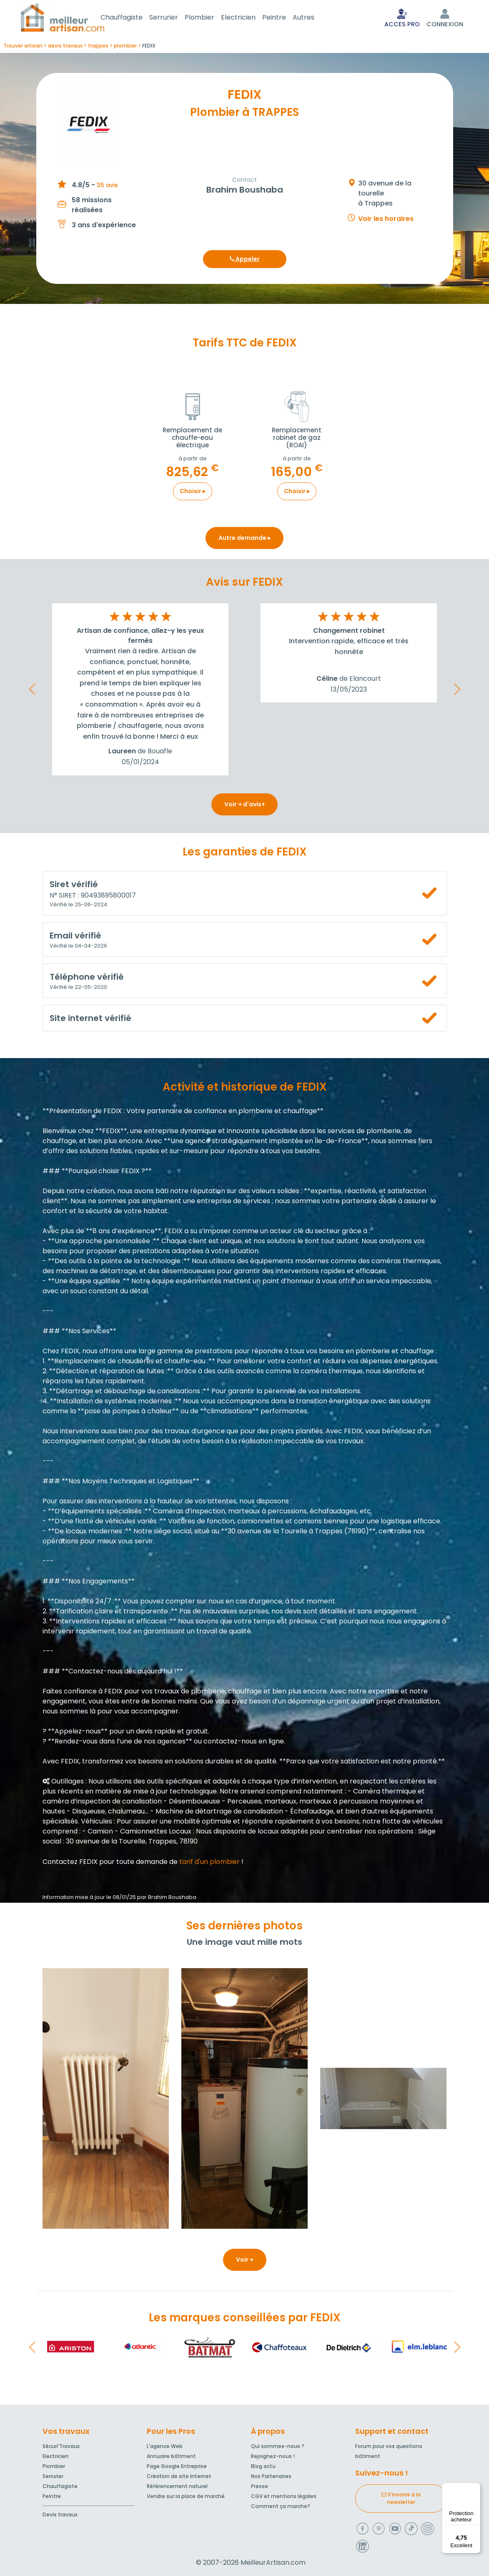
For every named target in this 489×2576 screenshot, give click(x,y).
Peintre (284, 18)
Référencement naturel (177, 2486)
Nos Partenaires (271, 2476)
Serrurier (173, 18)
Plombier (209, 18)
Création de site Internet (179, 2476)
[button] (32, 691)
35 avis (107, 187)
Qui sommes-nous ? (277, 2446)
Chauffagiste (131, 18)
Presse (259, 2486)
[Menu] (476, 2488)
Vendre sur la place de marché (186, 2496)
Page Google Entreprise (177, 2466)
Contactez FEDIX (70, 1863)
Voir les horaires (386, 220)
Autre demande (244, 539)
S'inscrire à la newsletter (401, 2498)
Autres (313, 18)
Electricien (248, 18)
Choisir (193, 493)
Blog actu (263, 2466)
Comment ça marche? (280, 2506)
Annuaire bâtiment (171, 2456)
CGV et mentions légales (283, 2496)
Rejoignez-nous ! (273, 2456)
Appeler (245, 260)
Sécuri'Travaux (61, 2446)
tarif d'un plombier (209, 1863)
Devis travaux (60, 2514)
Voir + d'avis (244, 806)
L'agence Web (165, 2446)
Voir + (244, 2261)
